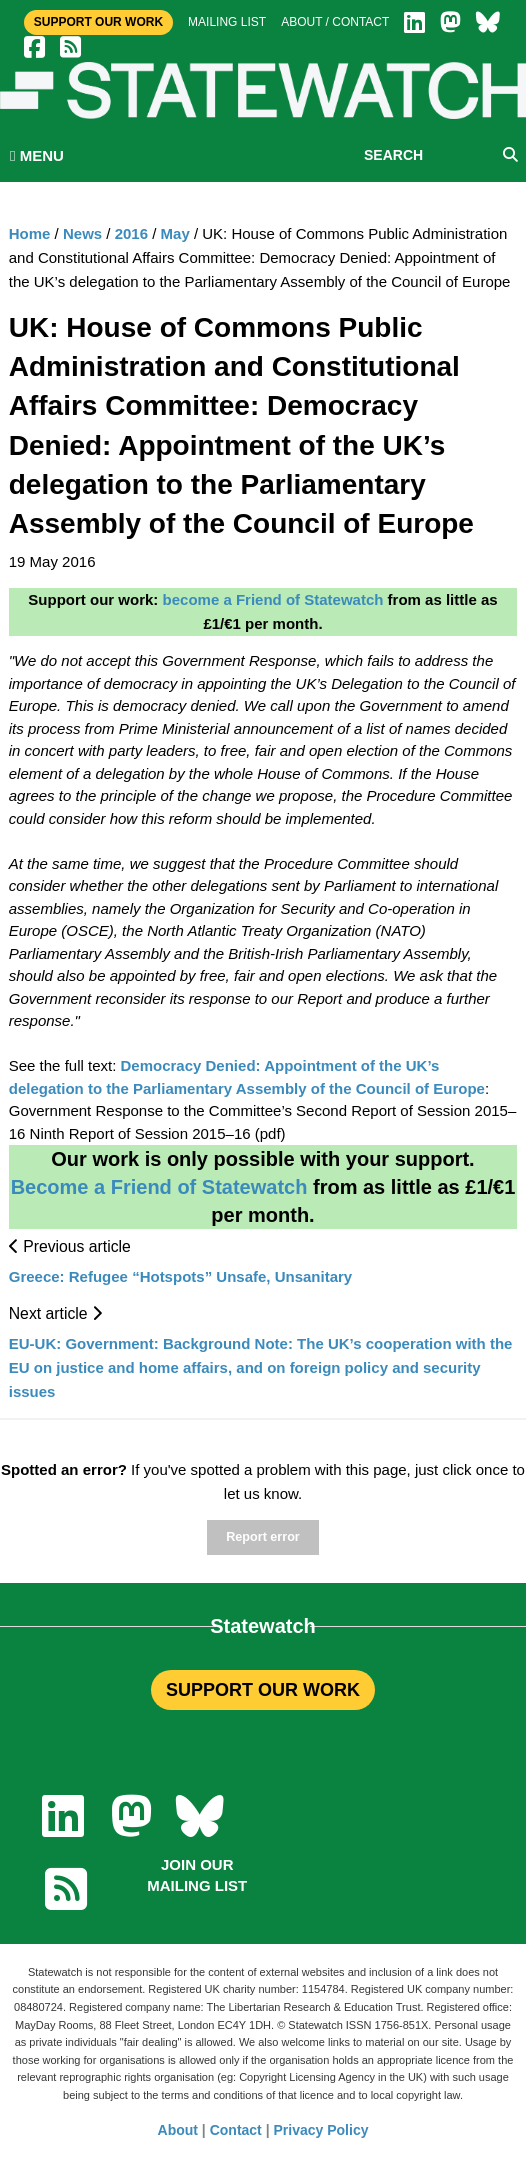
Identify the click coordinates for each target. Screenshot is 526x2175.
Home (30, 233)
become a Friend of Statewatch (273, 599)
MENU (37, 155)
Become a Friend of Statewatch (159, 1187)
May (175, 233)
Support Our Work (98, 22)
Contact (236, 2130)
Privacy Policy (321, 2130)
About (178, 2130)
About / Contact (335, 22)
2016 (131, 233)
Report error (262, 1537)
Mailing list (227, 22)
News (82, 233)
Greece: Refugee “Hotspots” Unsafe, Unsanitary (180, 1276)
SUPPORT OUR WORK (263, 1690)
